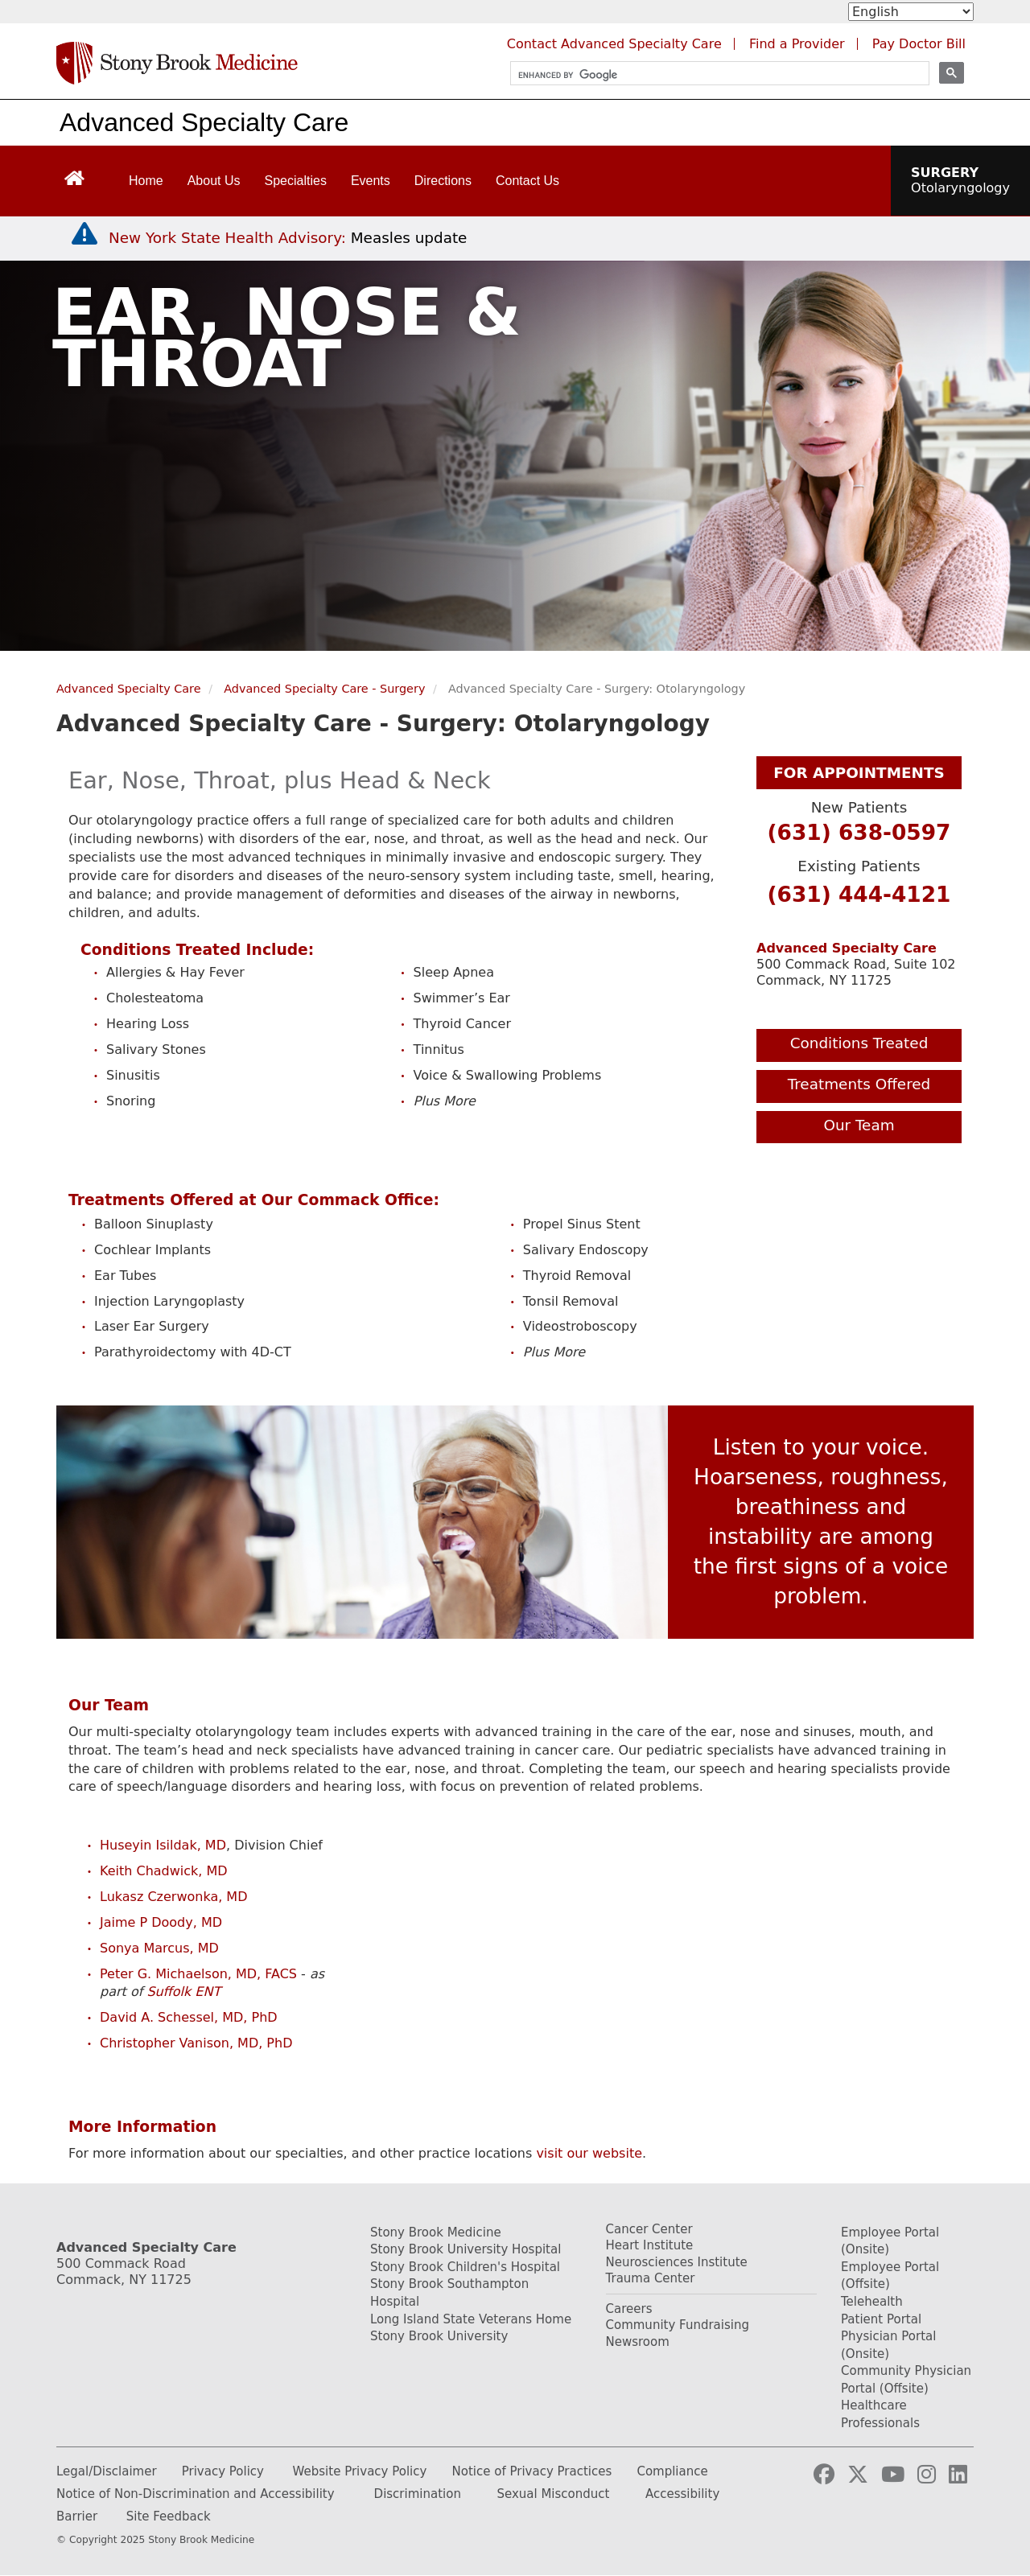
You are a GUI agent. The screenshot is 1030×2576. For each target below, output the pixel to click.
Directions (443, 180)
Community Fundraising (677, 2325)
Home (146, 180)
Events (370, 180)
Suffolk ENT (183, 1991)
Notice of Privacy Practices (532, 2471)
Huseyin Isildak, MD (163, 1845)
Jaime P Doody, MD (161, 1922)
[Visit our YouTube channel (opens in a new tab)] (893, 2475)
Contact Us (527, 180)
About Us (214, 180)
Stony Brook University (439, 2336)
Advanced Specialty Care (204, 122)
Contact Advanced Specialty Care (614, 43)
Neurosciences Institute (677, 2262)
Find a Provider (797, 43)
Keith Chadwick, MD (164, 1871)
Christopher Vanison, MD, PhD (196, 2043)
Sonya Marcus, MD (159, 1948)
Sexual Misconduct (552, 2494)
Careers (629, 2309)
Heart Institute (650, 2245)
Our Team (858, 1125)
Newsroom (638, 2342)
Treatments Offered (859, 1084)
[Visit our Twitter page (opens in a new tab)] (857, 2475)
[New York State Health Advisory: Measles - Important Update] (84, 234)
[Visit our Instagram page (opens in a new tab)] (926, 2475)
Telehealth (872, 2301)
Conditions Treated (859, 1043)
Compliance (672, 2471)
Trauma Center (650, 2278)
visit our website (589, 2153)
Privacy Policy (223, 2471)
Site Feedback (168, 2516)
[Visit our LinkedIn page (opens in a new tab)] (958, 2475)
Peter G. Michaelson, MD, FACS (198, 1973)
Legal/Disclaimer (106, 2471)
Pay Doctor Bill (919, 43)
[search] (712, 75)
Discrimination (417, 2494)
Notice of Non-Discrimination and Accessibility (195, 2494)
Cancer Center (649, 2229)
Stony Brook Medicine (435, 2232)
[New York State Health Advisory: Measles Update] (288, 237)
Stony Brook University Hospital (465, 2249)
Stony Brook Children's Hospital (465, 2267)
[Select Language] (911, 11)
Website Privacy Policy (360, 2471)
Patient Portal (881, 2319)
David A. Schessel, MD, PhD (189, 2017)
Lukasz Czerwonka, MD (173, 1896)
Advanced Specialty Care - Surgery (324, 688)
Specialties (296, 180)
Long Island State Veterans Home (470, 2319)
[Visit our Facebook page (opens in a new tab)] (824, 2475)
